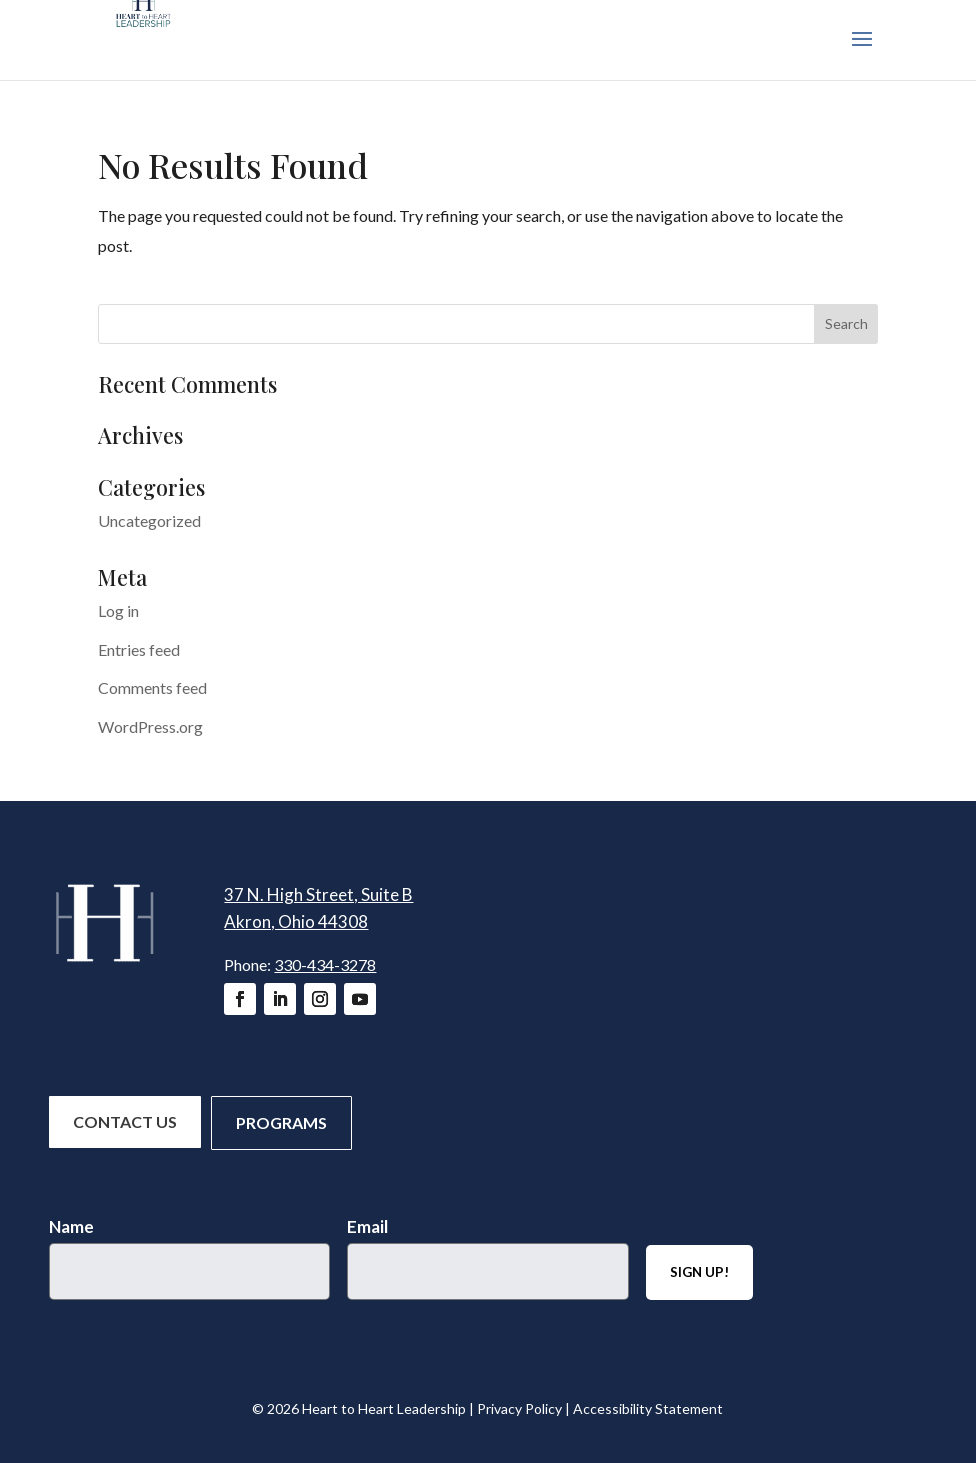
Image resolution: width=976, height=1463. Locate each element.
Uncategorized (149, 520)
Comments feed (152, 687)
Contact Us (125, 1121)
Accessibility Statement (648, 1408)
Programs (281, 1122)
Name (71, 1226)
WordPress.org (150, 726)
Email (367, 1226)
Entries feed (139, 649)
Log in (118, 610)
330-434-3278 (325, 964)
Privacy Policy (519, 1408)
